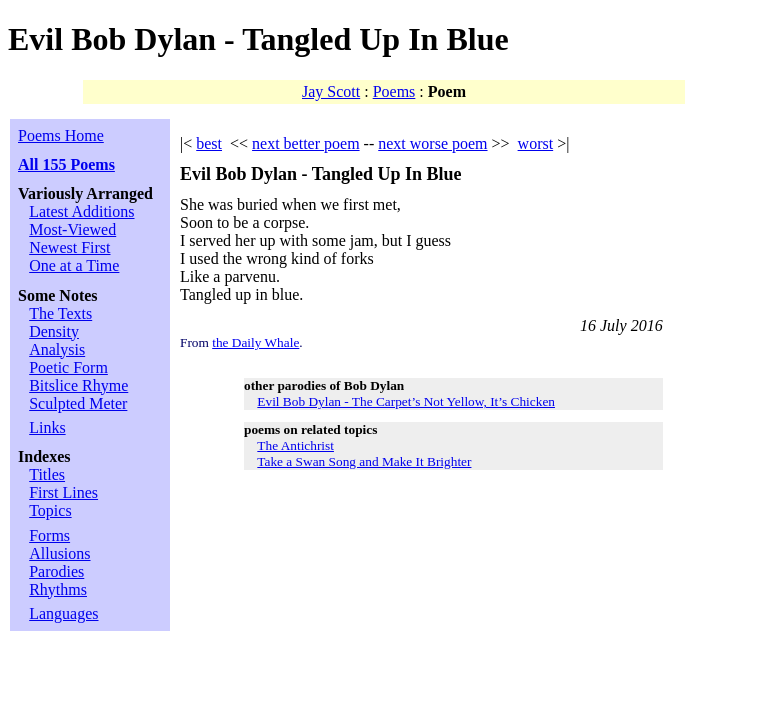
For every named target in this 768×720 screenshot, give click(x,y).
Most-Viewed (72, 229)
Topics (50, 510)
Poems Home (61, 135)
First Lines (63, 492)
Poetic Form (68, 367)
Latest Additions (81, 211)
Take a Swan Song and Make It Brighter (364, 461)
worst (536, 143)
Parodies (56, 571)
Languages (63, 613)
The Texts (60, 313)
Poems (394, 91)
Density (54, 331)
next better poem (306, 143)
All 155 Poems (66, 164)
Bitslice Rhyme (78, 385)
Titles (47, 474)
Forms (49, 535)
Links (47, 427)
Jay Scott (331, 91)
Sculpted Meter (78, 403)
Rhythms (58, 589)
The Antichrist (295, 445)
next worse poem (432, 143)
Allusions (59, 553)
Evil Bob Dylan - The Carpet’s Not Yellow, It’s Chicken (406, 401)
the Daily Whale (255, 342)
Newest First (69, 247)
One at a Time (74, 265)
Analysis (57, 349)
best (209, 143)
